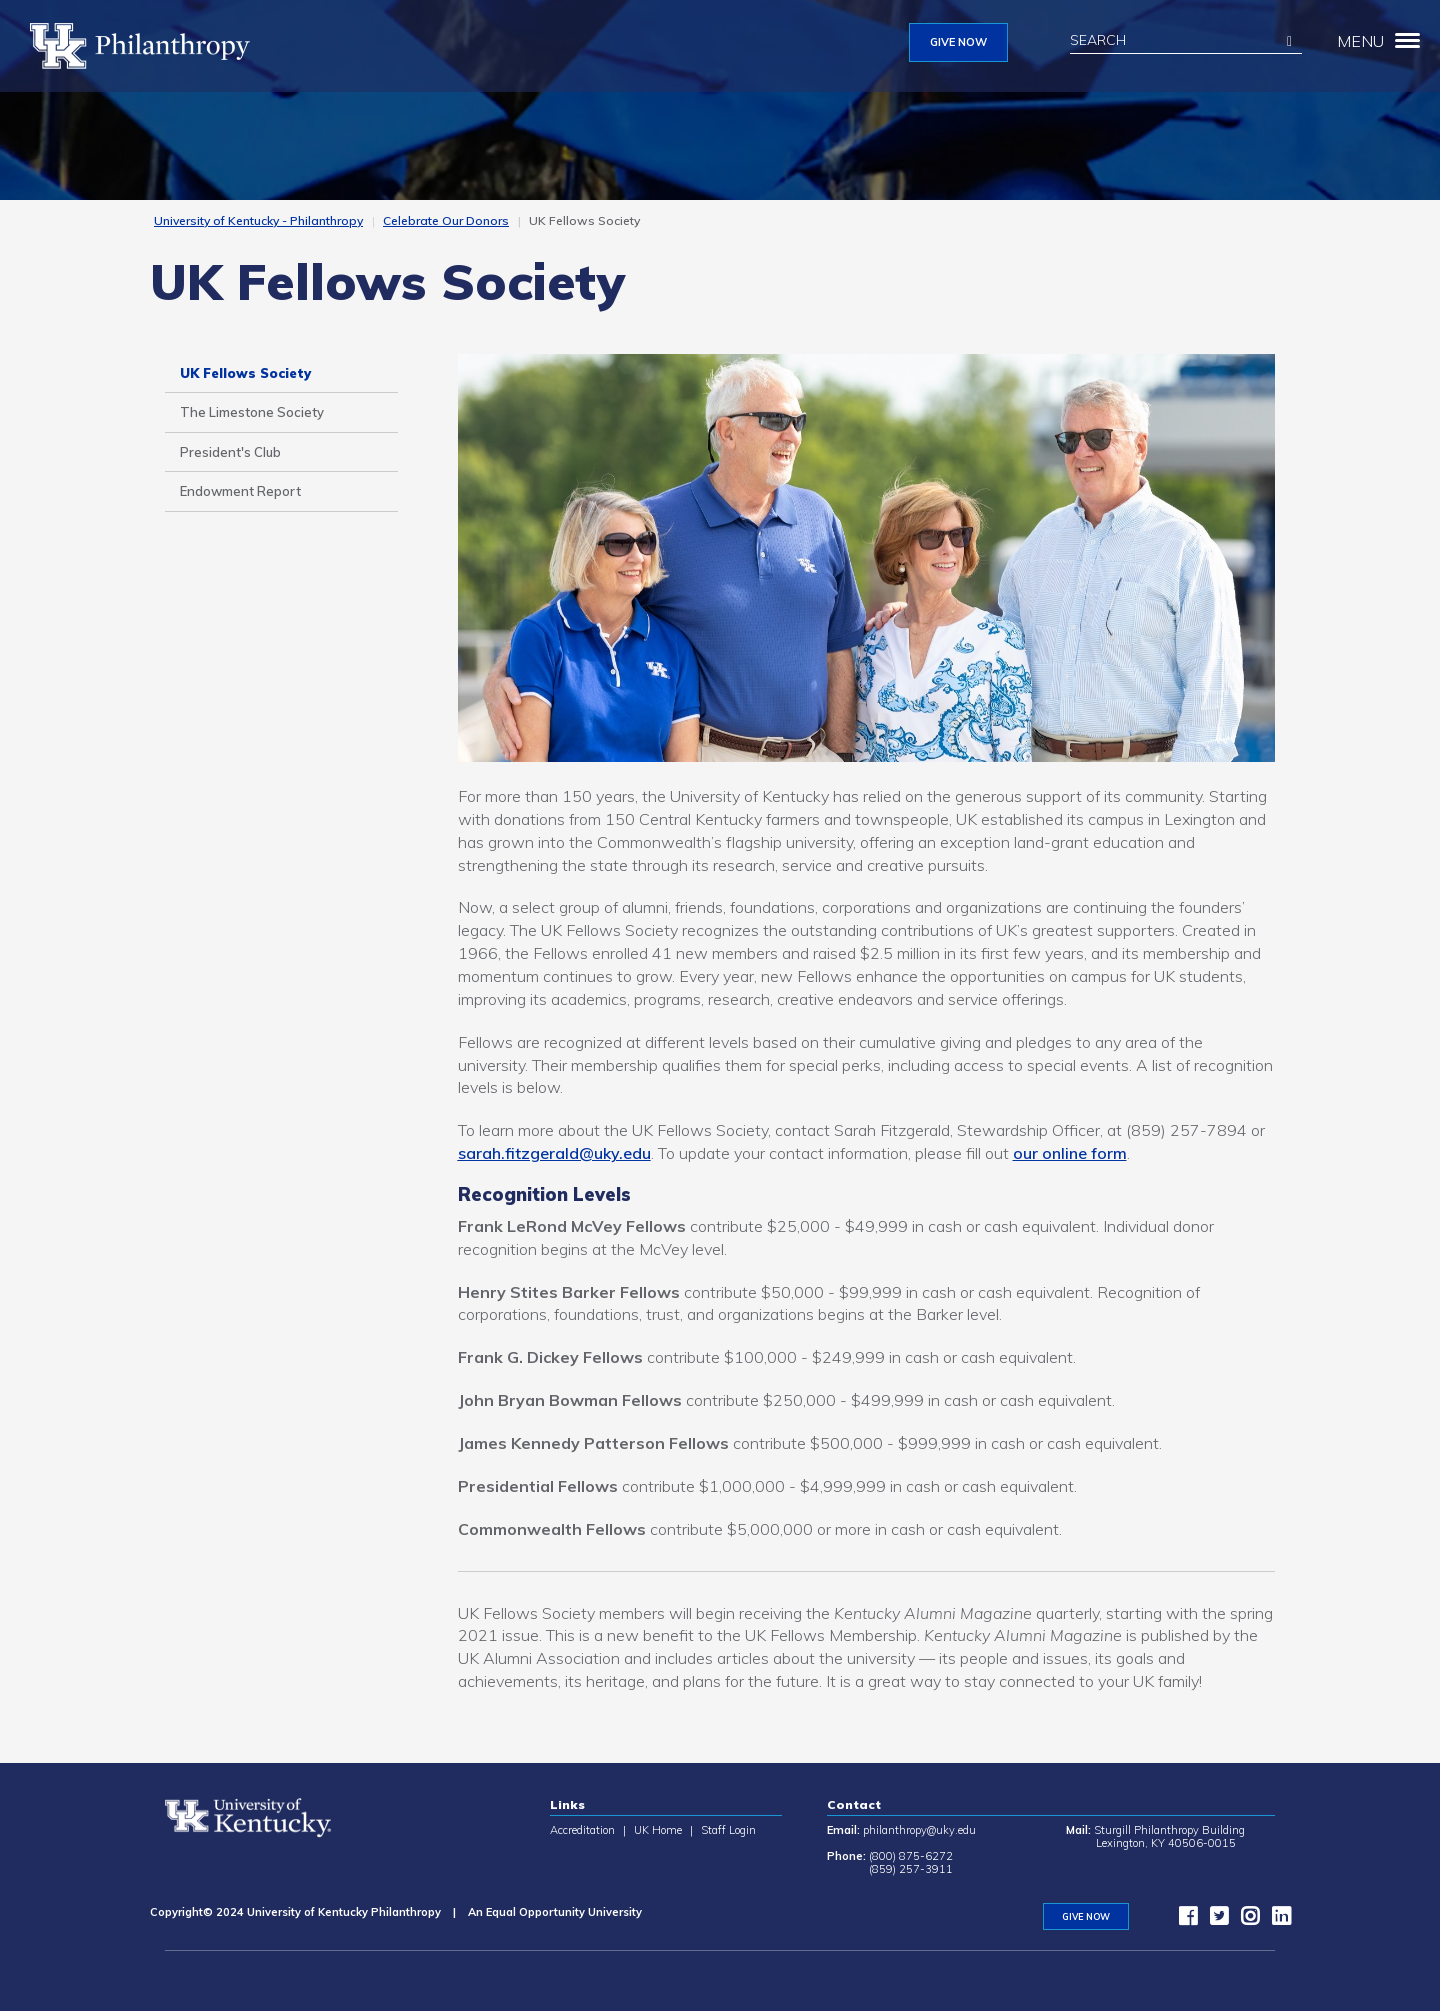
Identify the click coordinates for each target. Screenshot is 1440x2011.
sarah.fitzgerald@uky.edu (554, 1153)
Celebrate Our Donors (446, 220)
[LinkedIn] (1276, 1920)
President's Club (230, 452)
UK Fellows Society (245, 373)
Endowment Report (240, 491)
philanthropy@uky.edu (919, 1830)
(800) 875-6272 (911, 1856)
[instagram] (1245, 1920)
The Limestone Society (252, 412)
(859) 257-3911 (911, 1869)
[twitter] (1214, 1920)
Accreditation (582, 1830)
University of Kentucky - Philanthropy (258, 220)
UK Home (658, 1830)
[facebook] (1183, 1920)
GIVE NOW (958, 42)
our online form (1070, 1153)
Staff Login (728, 1830)
